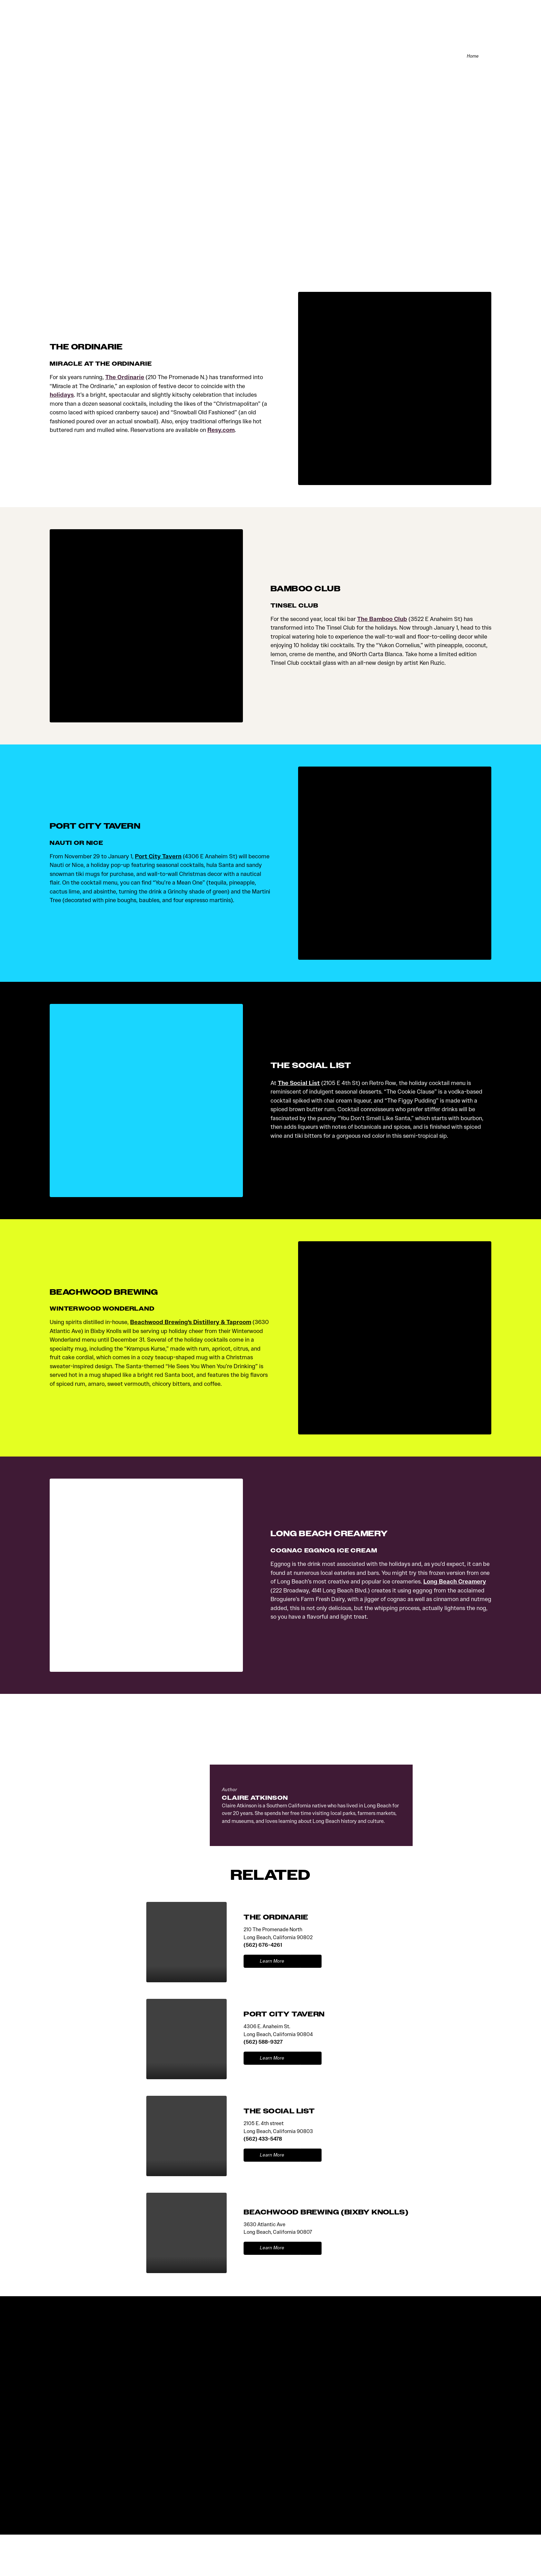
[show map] (311, 1962)
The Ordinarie (124, 378)
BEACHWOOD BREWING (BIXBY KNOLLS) (326, 2213)
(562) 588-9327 (263, 2043)
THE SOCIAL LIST (279, 2112)
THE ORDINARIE (276, 1918)
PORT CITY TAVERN (284, 2015)
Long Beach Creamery (454, 1582)
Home (471, 57)
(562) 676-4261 (263, 1946)
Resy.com (221, 431)
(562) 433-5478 (263, 2139)
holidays (62, 395)
